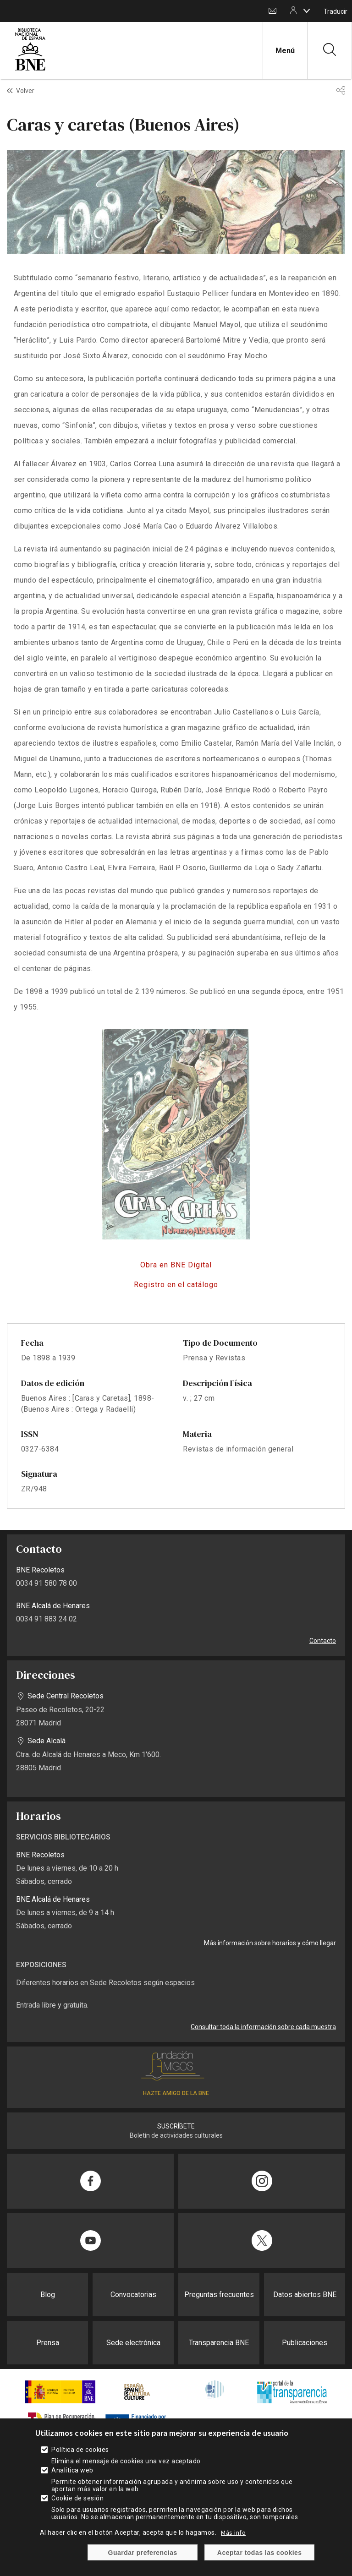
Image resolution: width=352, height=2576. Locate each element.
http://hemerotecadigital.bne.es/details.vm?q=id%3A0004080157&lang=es (176, 1265)
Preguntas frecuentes (219, 2294)
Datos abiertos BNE (304, 2294)
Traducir (335, 11)
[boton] (306, 10)
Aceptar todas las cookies (259, 2552)
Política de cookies (80, 2449)
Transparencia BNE (219, 2342)
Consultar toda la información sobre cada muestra (263, 2026)
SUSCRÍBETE (176, 2126)
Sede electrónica (133, 2342)
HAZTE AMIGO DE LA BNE (176, 2093)
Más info (233, 2532)
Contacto (272, 11)
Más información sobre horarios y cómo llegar (270, 1943)
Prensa (47, 2342)
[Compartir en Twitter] (261, 2240)
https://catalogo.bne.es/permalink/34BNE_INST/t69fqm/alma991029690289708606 (176, 1284)
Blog (47, 2294)
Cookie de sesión (77, 2498)
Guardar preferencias (142, 2552)
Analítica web (72, 2470)
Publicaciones (304, 2342)
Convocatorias (133, 2294)
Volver (25, 90)
